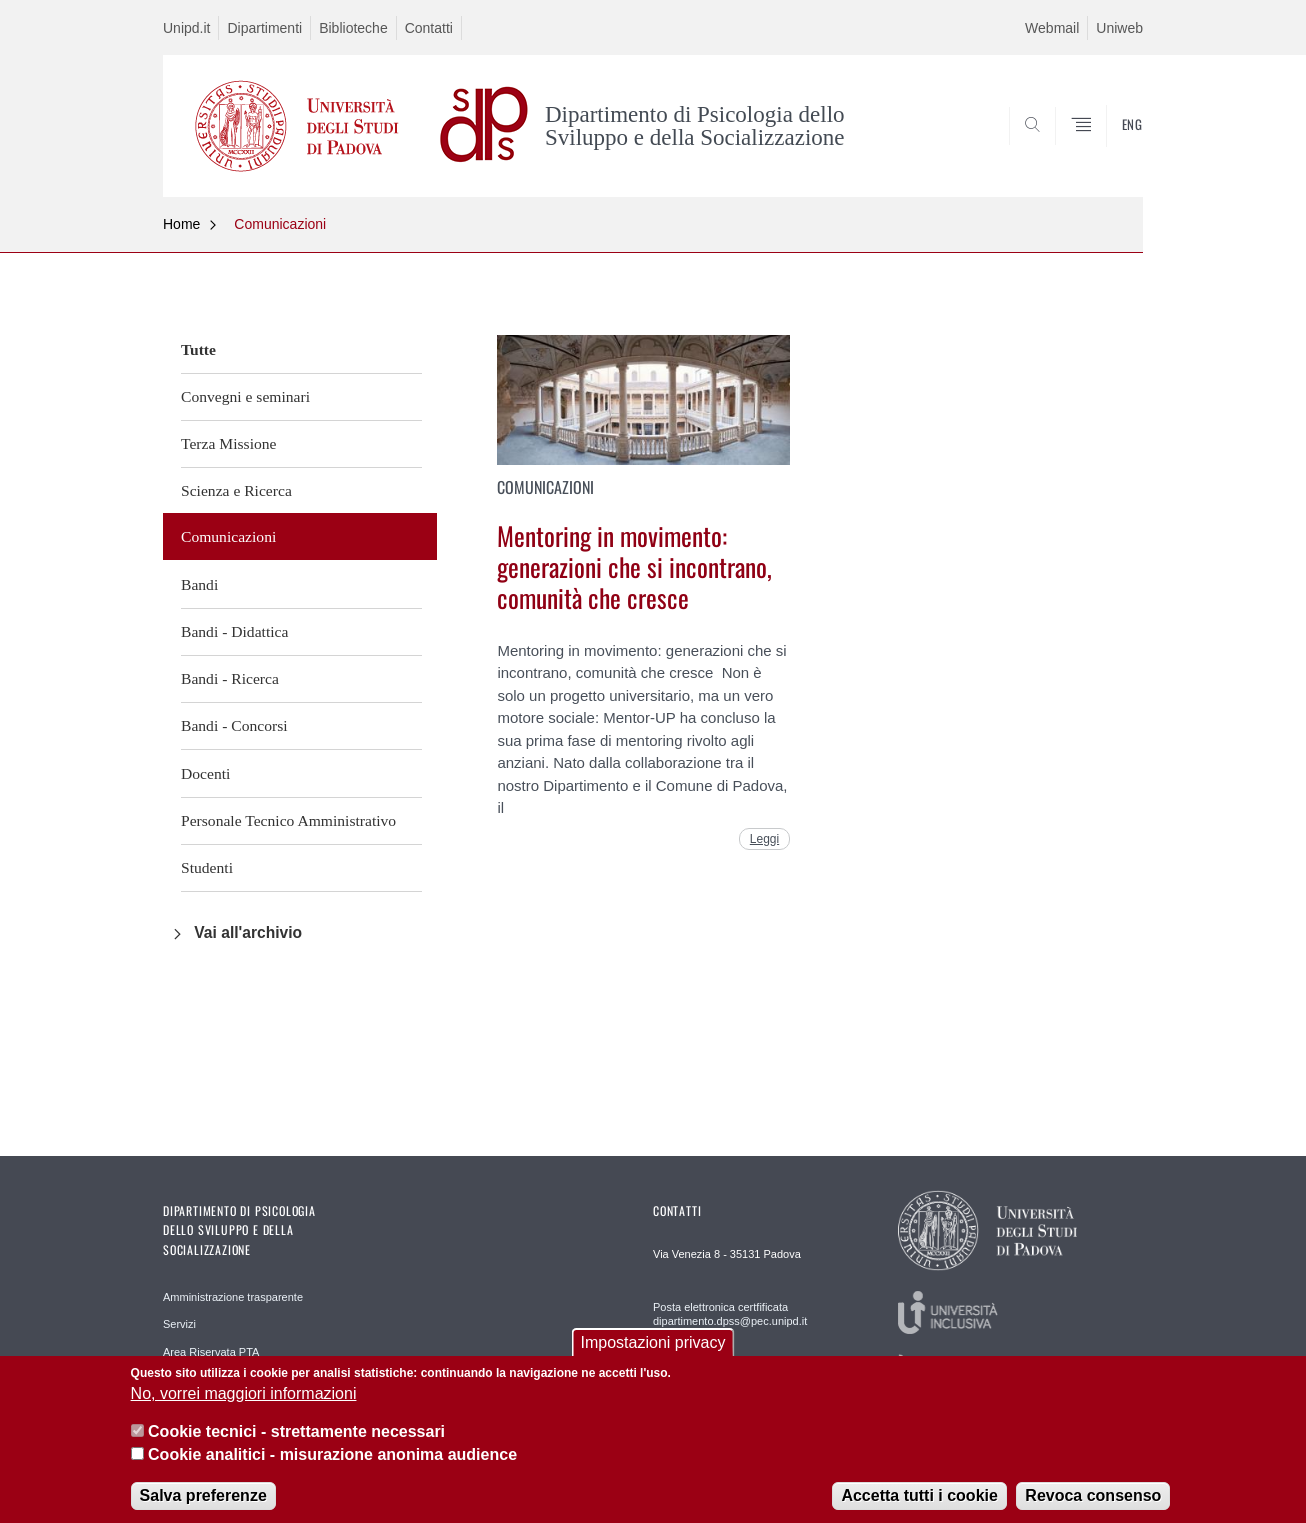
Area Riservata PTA (211, 1352)
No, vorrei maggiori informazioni (244, 1405)
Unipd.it (186, 28)
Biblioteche (353, 28)
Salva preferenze (203, 1507)
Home (181, 224)
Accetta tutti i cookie (919, 1507)
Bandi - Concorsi (234, 725)
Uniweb (1119, 28)
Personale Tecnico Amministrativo (288, 820)
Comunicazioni (280, 224)
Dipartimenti (264, 28)
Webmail (1052, 28)
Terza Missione (228, 443)
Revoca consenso (1093, 1507)
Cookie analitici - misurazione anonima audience (332, 1466)
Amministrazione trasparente (233, 1297)
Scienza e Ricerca (236, 490)
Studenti (207, 867)
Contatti (429, 28)
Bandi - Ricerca (230, 678)
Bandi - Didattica (234, 631)
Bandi (199, 584)
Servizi (179, 1324)
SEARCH (1108, 148)
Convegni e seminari (245, 396)
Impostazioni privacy (653, 1354)
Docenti (205, 773)
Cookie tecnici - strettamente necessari (296, 1444)
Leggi (764, 839)
